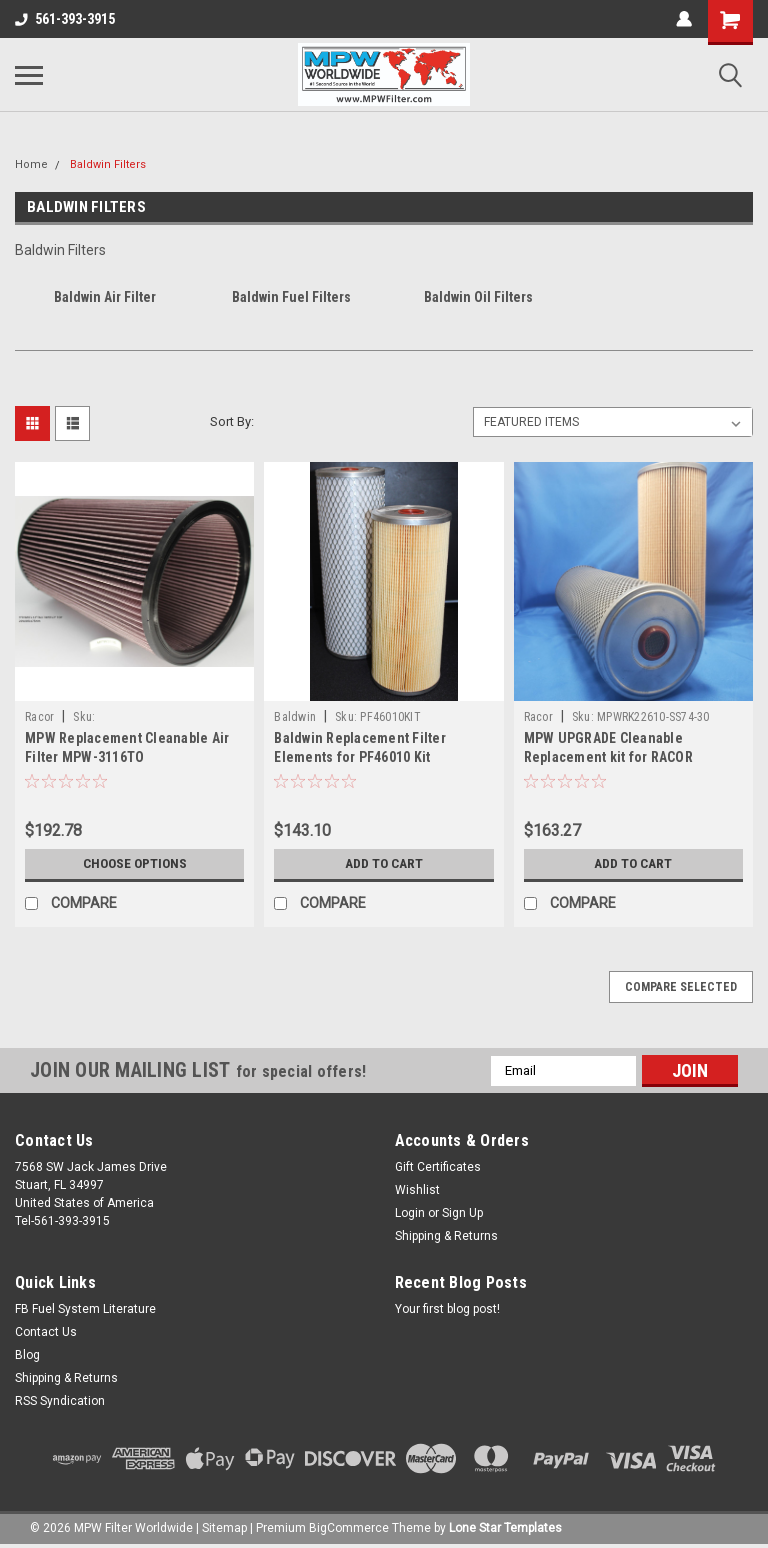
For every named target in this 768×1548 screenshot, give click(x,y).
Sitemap (224, 1528)
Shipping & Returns (446, 1236)
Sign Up (462, 1213)
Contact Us (46, 1332)
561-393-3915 (65, 19)
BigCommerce (349, 1528)
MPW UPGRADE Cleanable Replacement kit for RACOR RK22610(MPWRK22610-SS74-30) (625, 757)
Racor (39, 717)
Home (31, 164)
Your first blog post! (447, 1309)
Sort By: (232, 421)
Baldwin (295, 717)
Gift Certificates (438, 1167)
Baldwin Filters (108, 164)
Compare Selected (681, 987)
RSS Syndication (60, 1401)
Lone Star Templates (505, 1528)
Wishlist (417, 1190)
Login (410, 1213)
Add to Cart (383, 864)
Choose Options (135, 864)
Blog (27, 1355)
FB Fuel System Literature (85, 1309)
